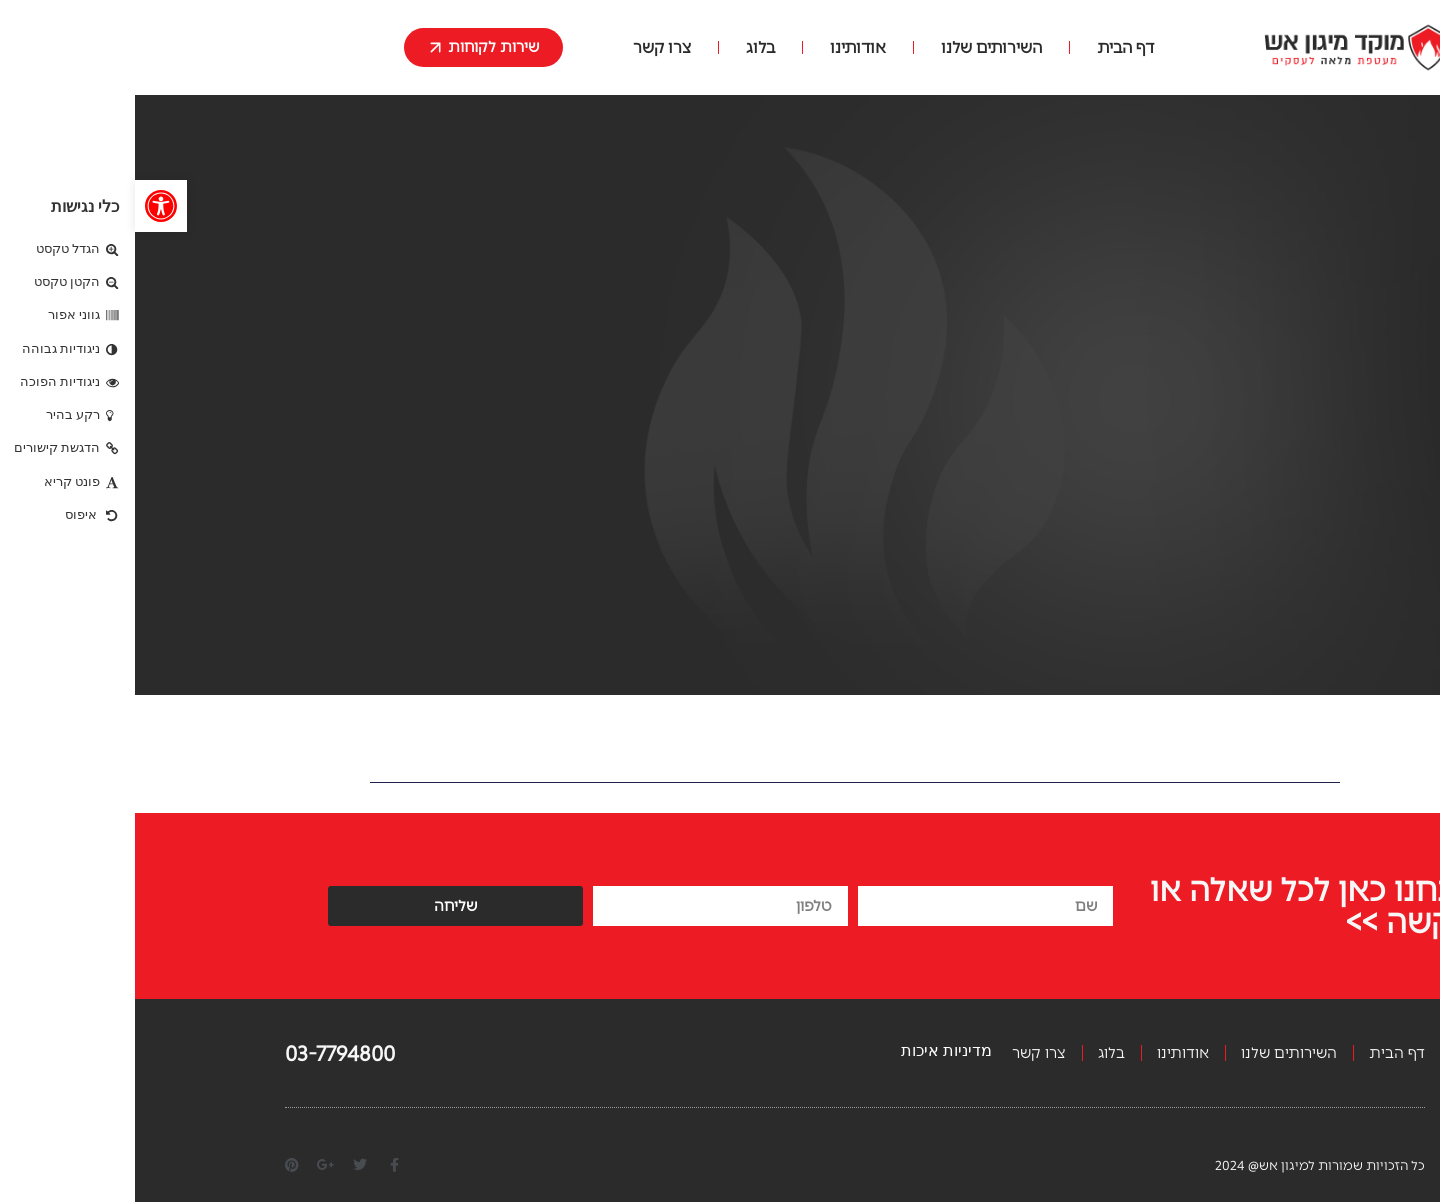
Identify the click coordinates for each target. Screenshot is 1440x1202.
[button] (26, 206)
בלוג (625, 47)
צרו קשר (527, 47)
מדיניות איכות (811, 1050)
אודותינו (723, 47)
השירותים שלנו (856, 47)
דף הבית (990, 47)
